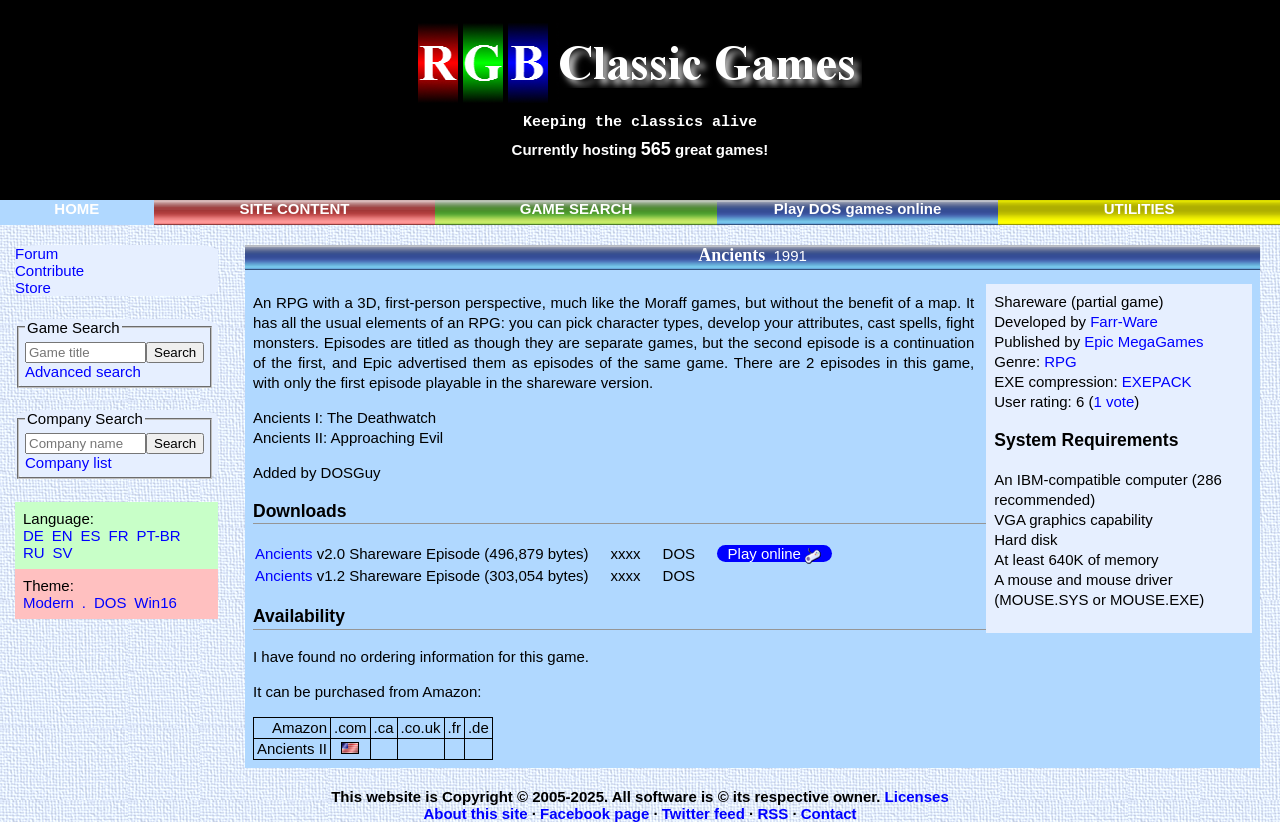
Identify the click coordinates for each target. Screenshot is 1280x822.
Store (33, 287)
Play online (775, 553)
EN (62, 535)
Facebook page (594, 813)
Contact (829, 813)
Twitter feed (703, 813)
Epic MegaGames (1143, 341)
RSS (772, 813)
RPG (1060, 361)
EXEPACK (1157, 381)
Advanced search (83, 371)
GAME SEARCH (576, 208)
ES (91, 535)
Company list (68, 462)
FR (118, 535)
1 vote (1113, 401)
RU (34, 552)
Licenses (917, 796)
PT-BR (158, 535)
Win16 (155, 602)
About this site (475, 813)
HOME (76, 208)
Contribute (49, 270)
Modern (48, 602)
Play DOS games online (858, 208)
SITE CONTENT (294, 208)
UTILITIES (1139, 208)
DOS (110, 602)
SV (63, 552)
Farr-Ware (1124, 321)
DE (33, 535)
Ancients (284, 553)
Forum (36, 253)
